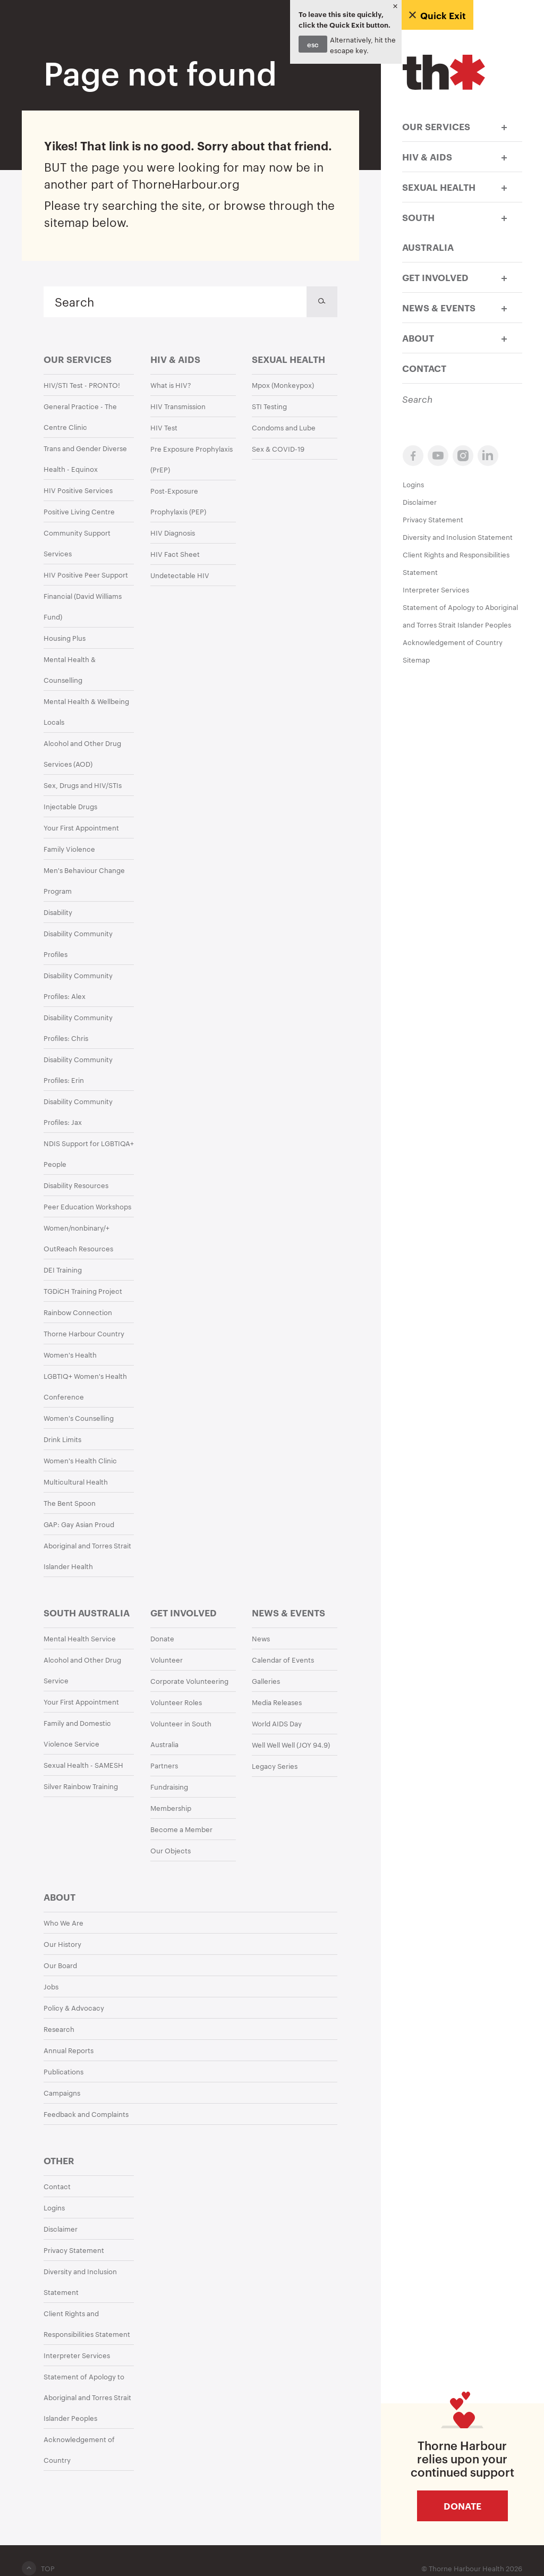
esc (313, 44)
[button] (504, 126)
